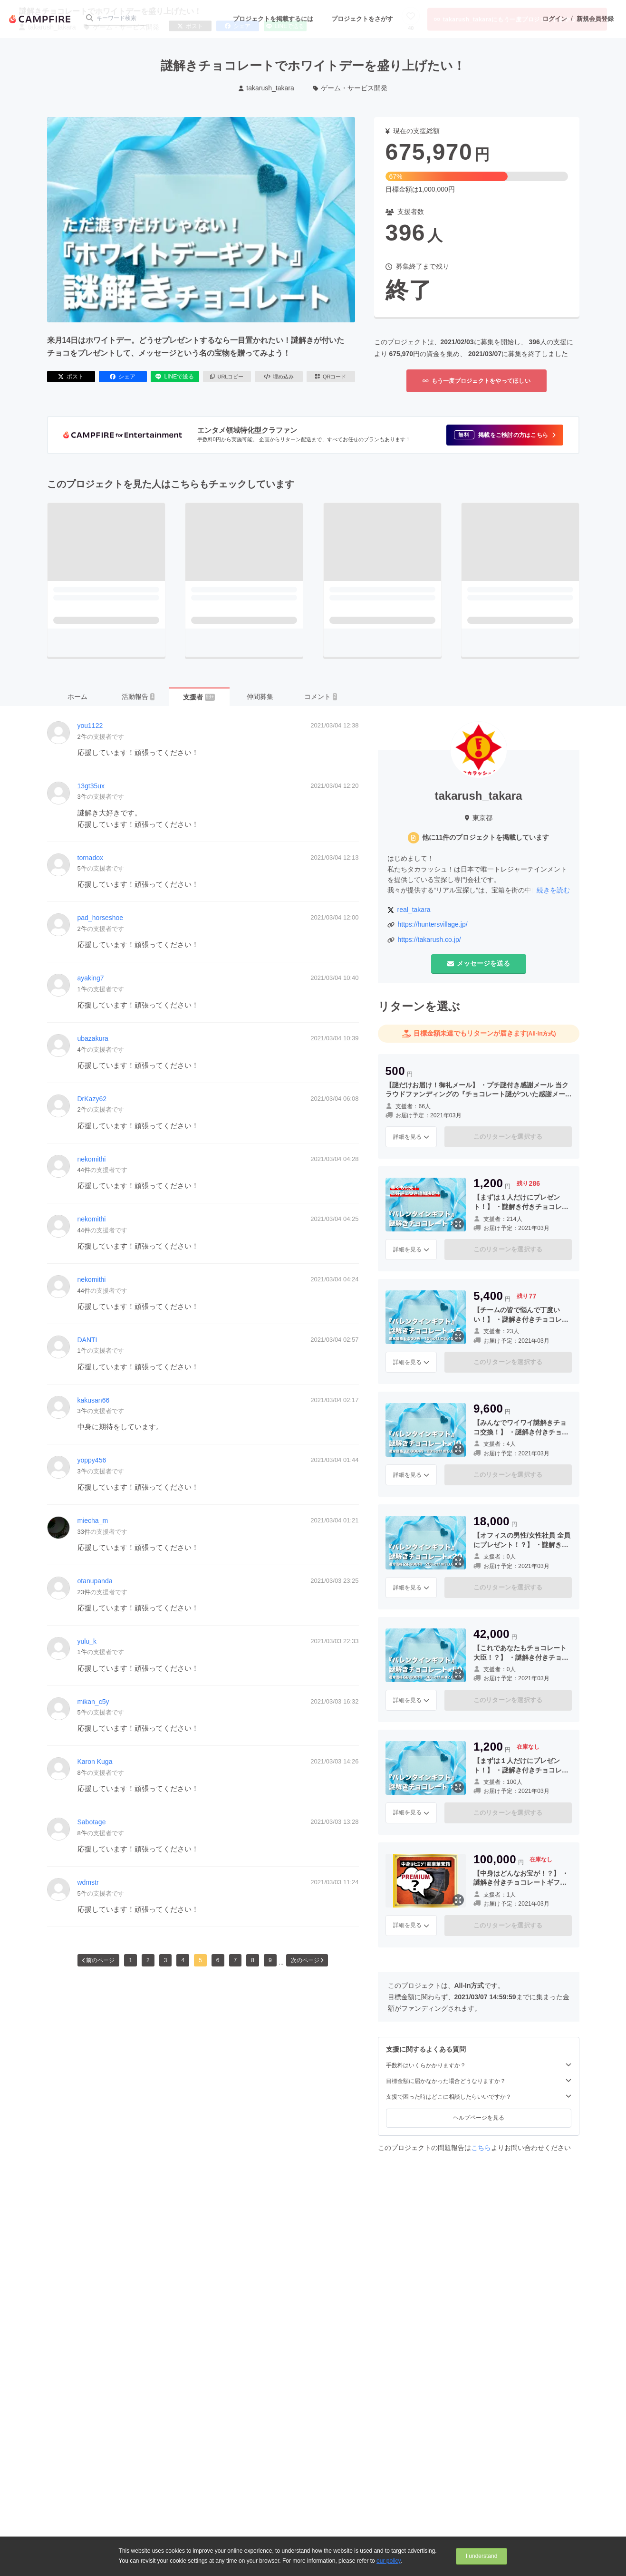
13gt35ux (91, 786)
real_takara (414, 909)
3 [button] (165, 1960)
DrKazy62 (91, 1099)
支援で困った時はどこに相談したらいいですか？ (478, 2096)
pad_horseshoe (100, 917)
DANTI (87, 1340)
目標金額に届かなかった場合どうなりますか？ (478, 2080)
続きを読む (553, 890)
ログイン (554, 18)
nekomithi (91, 1159)
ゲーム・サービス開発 (350, 88)
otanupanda (95, 1581)
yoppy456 (91, 1460)
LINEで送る (174, 376)
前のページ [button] (98, 1960)
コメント (320, 696)
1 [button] (130, 1960)
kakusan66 (93, 1400)
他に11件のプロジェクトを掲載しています (485, 837)
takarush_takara (266, 88)
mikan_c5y (93, 1701)
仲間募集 (260, 696)
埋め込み (279, 376)
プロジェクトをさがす (362, 18)
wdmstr (88, 1882)
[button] (504, 435)
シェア (122, 376)
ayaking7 (90, 978)
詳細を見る (411, 1136)
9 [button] (270, 1960)
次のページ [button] (307, 1960)
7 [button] (235, 1960)
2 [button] (148, 1960)
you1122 (90, 725)
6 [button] (218, 1960)
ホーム (77, 696)
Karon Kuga (95, 1761)
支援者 (199, 697)
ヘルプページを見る (478, 2117)
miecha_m (92, 1520)
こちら (481, 2147)
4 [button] (182, 1960)
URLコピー (227, 376)
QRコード (330, 376)
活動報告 (138, 696)
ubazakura (92, 1038)
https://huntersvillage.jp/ (433, 924)
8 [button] (252, 1960)
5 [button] (200, 1960)
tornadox (90, 858)
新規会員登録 (595, 18)
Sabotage (91, 1822)
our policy (388, 2560)
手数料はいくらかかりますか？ (478, 2065)
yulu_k (86, 1641)
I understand (482, 2556)
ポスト (71, 376)
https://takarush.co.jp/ (429, 939)
